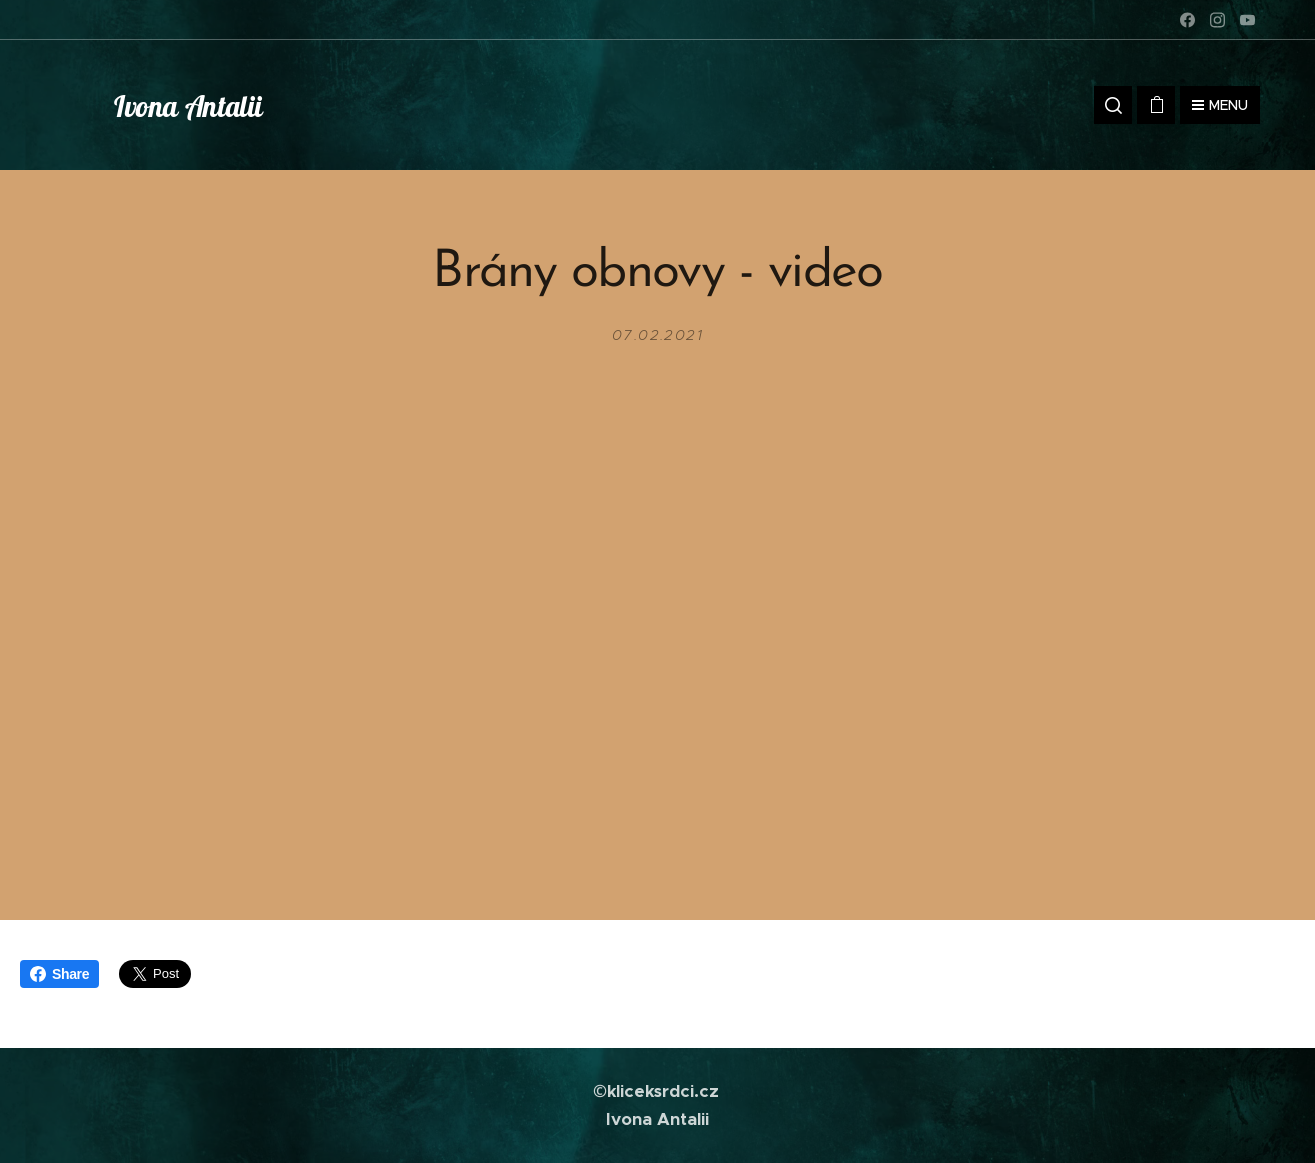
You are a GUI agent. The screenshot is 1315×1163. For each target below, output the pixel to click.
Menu (1220, 105)
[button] (1113, 105)
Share (59, 974)
